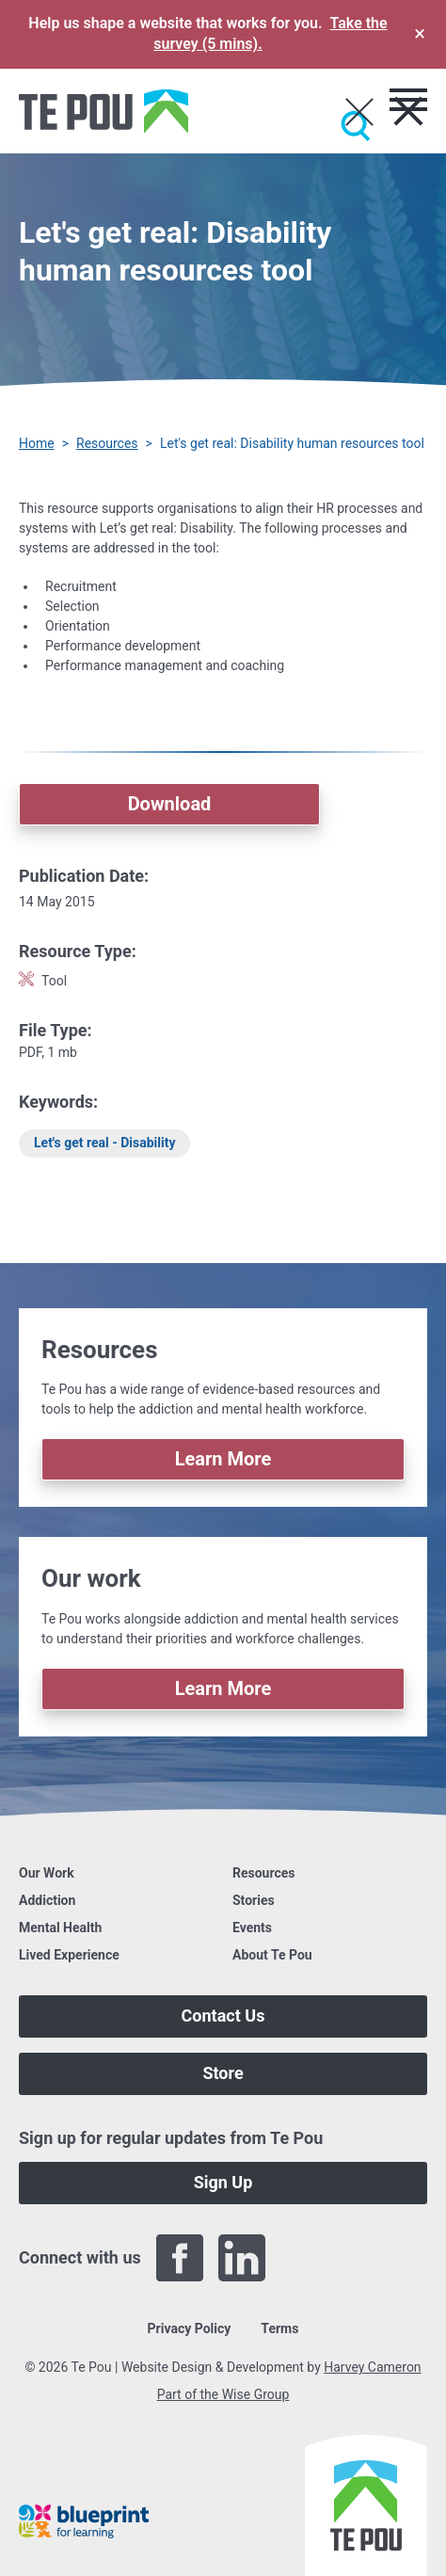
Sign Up (223, 2182)
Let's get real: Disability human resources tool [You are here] (292, 443)
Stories (253, 1900)
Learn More (223, 1459)
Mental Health (60, 1927)
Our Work (46, 1872)
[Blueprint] (84, 2521)
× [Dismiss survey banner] (419, 33)
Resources (107, 443)
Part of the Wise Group (223, 2394)
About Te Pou (272, 1954)
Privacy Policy (189, 2328)
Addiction (47, 1900)
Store (222, 2073)
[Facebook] (179, 2257)
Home (37, 443)
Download (170, 803)
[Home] (103, 111)
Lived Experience (69, 1954)
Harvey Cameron (372, 2367)
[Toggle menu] (408, 99)
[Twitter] (303, 2257)
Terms (279, 2328)
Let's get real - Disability (104, 1142)
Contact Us (223, 2015)
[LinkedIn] (241, 2257)
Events (252, 1927)
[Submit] (356, 126)
